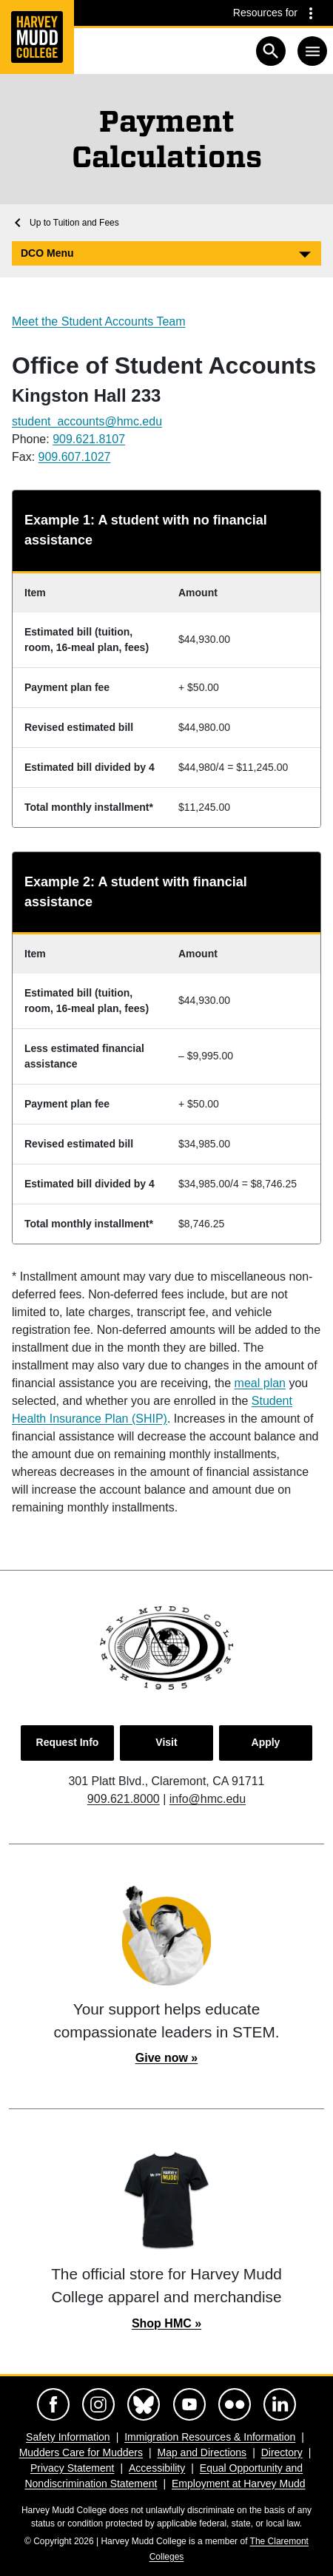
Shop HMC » (166, 2323)
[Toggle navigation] (312, 51)
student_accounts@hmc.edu (87, 421)
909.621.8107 (89, 439)
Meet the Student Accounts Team (99, 321)
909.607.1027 (74, 457)
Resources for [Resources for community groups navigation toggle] (265, 12)
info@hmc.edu (207, 1799)
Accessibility (157, 2468)
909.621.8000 (123, 1799)
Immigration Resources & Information (209, 2437)
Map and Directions (202, 2452)
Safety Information (68, 2437)
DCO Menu (47, 253)
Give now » (166, 2057)
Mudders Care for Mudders (81, 2452)
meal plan (260, 1383)
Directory (282, 2452)
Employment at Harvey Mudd (239, 2483)
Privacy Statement (72, 2468)
